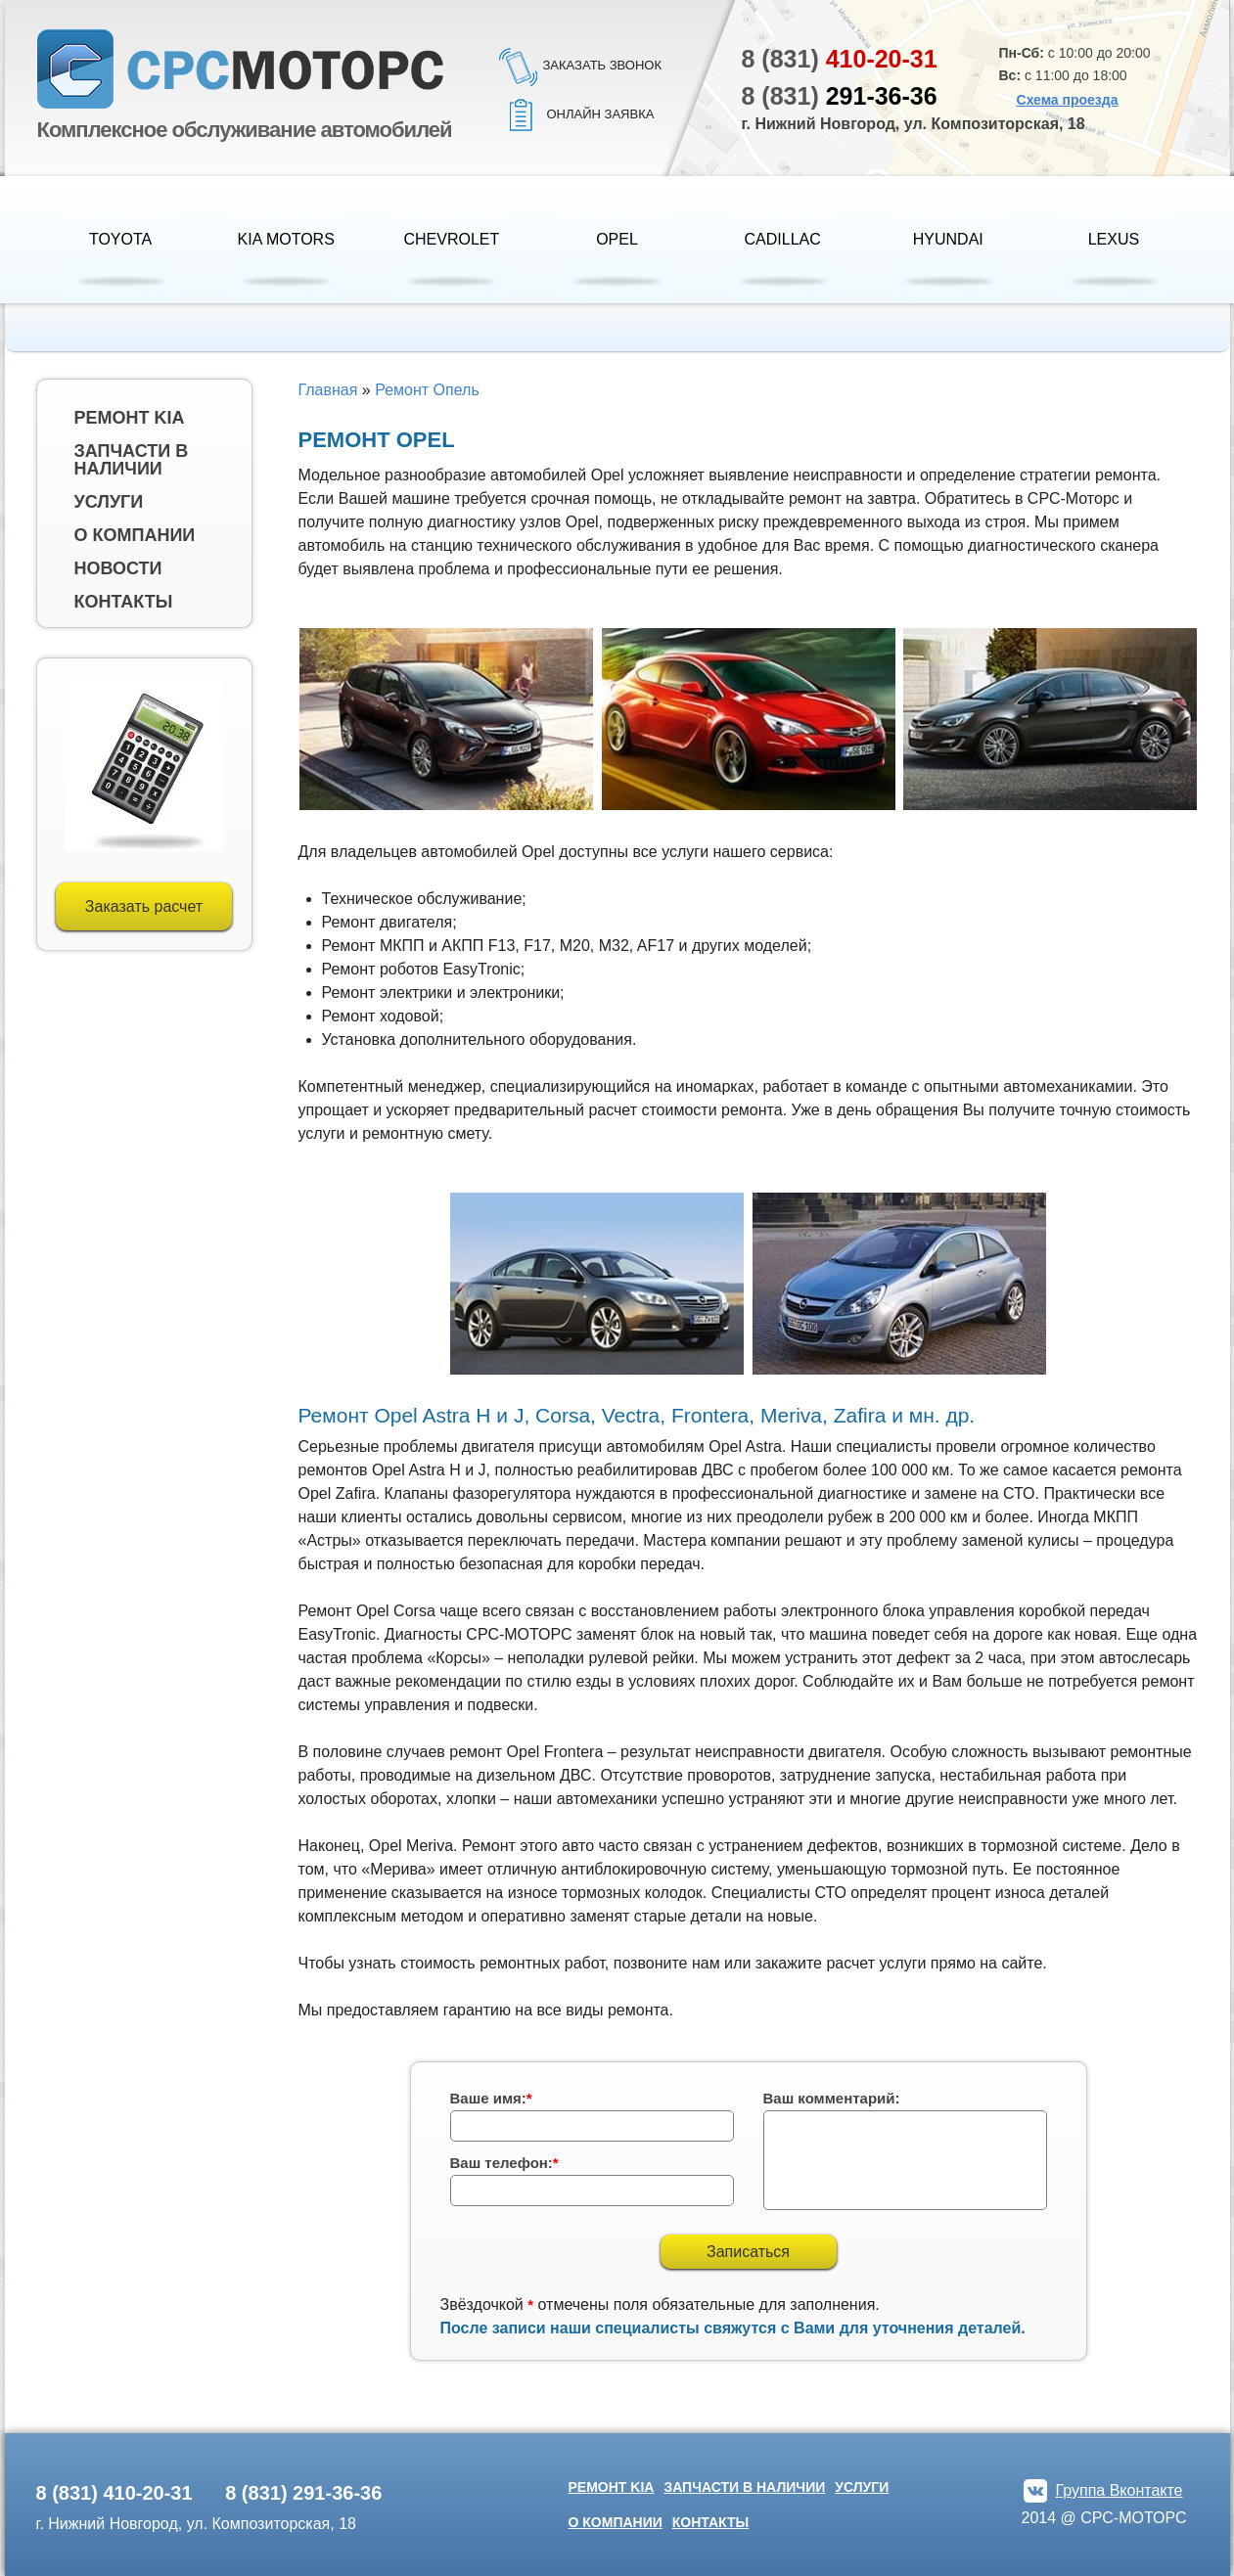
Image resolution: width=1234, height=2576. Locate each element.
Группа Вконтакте (1119, 2490)
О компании (135, 535)
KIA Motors (286, 239)
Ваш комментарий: (831, 2098)
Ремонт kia (129, 418)
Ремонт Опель (427, 390)
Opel (617, 239)
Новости (118, 568)
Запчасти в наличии (131, 459)
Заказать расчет (144, 906)
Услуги (109, 502)
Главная (328, 390)
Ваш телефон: (504, 2162)
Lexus (1113, 239)
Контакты (123, 601)
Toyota (120, 239)
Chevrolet (451, 239)
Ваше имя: (491, 2098)
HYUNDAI (948, 239)
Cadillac (783, 239)
